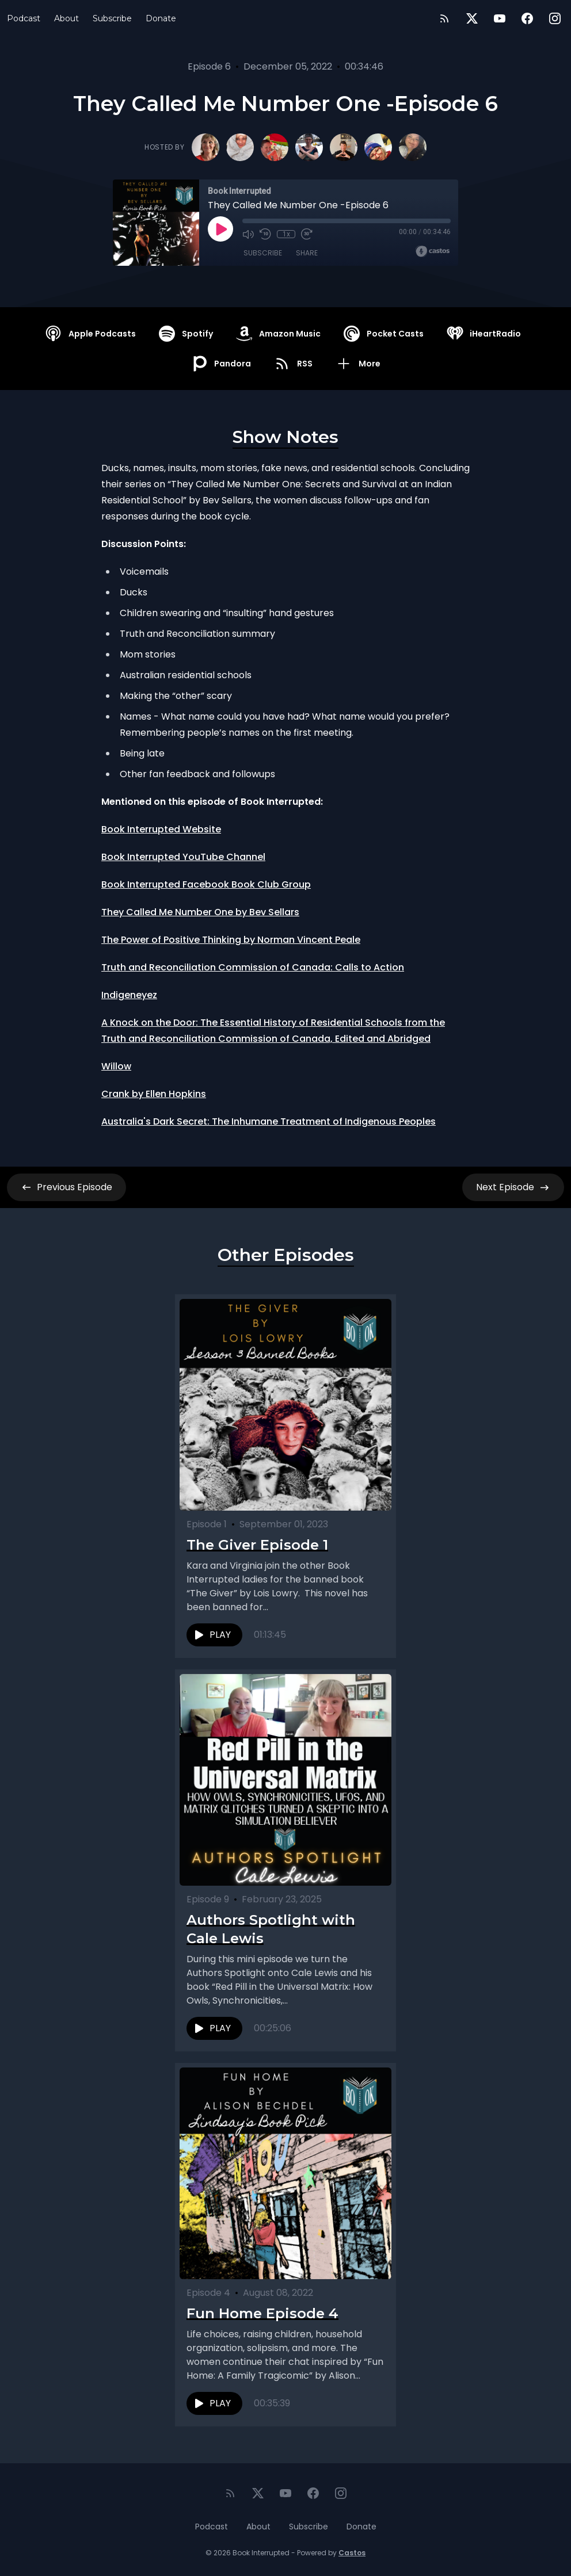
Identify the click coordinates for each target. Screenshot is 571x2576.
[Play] (220, 229)
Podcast (23, 18)
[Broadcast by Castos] (433, 251)
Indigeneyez (129, 995)
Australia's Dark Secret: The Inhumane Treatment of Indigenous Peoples (268, 1121)
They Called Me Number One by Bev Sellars (200, 912)
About (66, 18)
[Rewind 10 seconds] (265, 234)
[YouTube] (499, 18)
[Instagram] (554, 18)
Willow (116, 1066)
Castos (352, 2553)
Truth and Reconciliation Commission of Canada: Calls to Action (252, 967)
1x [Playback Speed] (286, 234)
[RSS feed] (444, 18)
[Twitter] (472, 18)
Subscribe (112, 18)
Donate (161, 18)
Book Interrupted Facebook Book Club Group (206, 884)
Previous (66, 1187)
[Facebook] (527, 18)
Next (513, 1187)
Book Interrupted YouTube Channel (183, 856)
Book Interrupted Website (161, 829)
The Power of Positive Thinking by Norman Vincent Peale (230, 939)
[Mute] (248, 234)
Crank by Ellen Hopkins (153, 1093)
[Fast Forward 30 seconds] (307, 234)
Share (307, 253)
